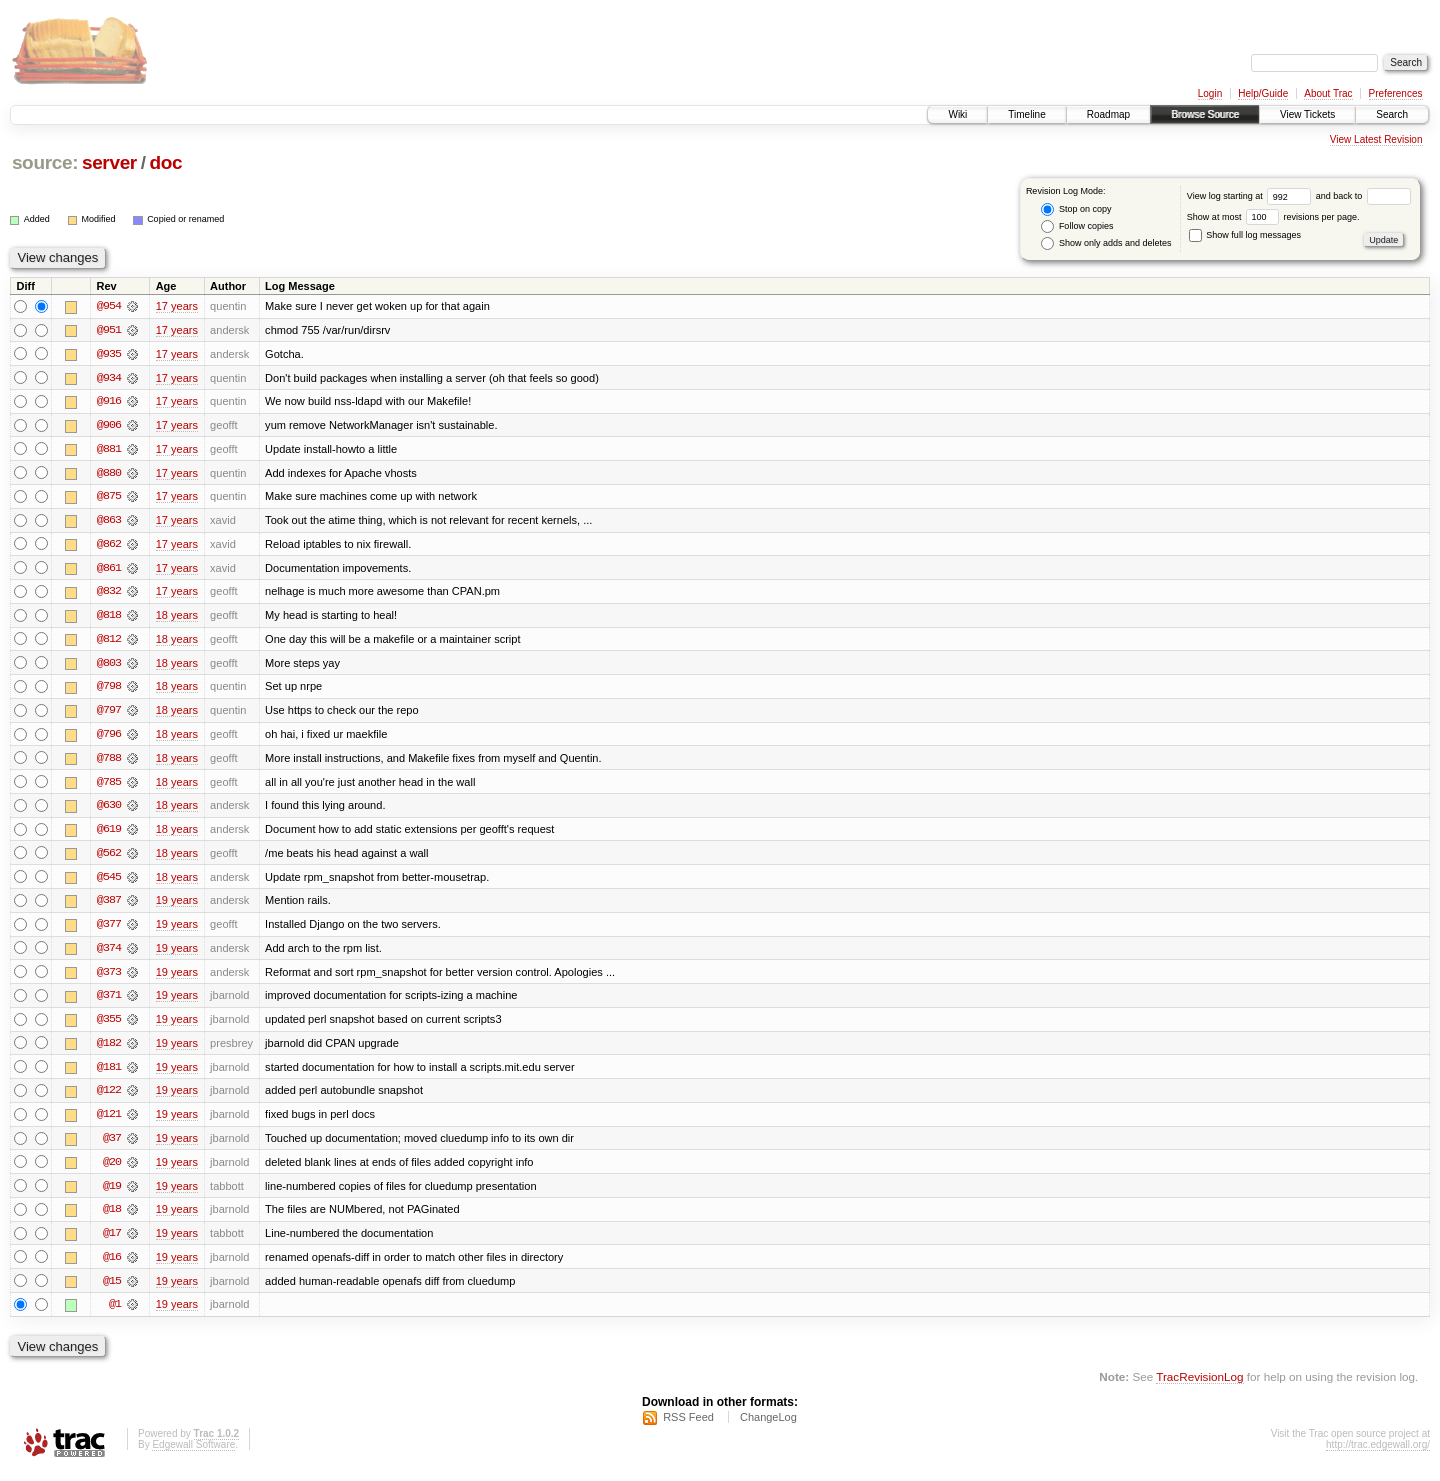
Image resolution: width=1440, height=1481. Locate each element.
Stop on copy (1076, 209)
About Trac (1328, 93)
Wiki (957, 114)
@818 (109, 618)
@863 (109, 522)
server (109, 162)
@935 (109, 354)
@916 (109, 402)
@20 (112, 1170)
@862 (109, 546)
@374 (109, 954)
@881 (109, 450)
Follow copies (1077, 226)
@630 (109, 810)
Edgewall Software (193, 1454)
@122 (109, 1098)
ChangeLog (768, 1427)
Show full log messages (1245, 235)
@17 (112, 1242)
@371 (109, 1002)
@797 (109, 714)
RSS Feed (688, 1427)
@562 (109, 858)
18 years (177, 618)
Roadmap (1108, 114)
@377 (109, 930)
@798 (109, 690)
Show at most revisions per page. (1273, 217)
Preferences (1396, 93)
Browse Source (1205, 114)
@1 (115, 1314)
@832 (109, 594)
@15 (112, 1290)
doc (165, 162)
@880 (109, 474)
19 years (177, 906)
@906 (109, 426)
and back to (1363, 196)
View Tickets (1307, 114)
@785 (109, 786)
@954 (109, 306)
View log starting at (1251, 196)
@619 (109, 834)
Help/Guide (1263, 93)
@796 (109, 738)
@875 (109, 498)
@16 (112, 1266)
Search (1392, 114)
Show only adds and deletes (1106, 243)
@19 (112, 1194)
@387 (109, 906)
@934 (109, 378)
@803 (109, 666)
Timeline (1026, 114)
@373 (109, 978)
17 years (177, 306)
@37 (112, 1146)
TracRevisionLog (1199, 1386)
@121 (109, 1122)
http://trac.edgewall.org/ (1378, 1454)
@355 (109, 1026)
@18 (112, 1218)
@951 (109, 330)
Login (1210, 93)
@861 (109, 570)
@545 (109, 882)
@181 (109, 1074)
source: (45, 162)
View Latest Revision (1376, 139)
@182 (109, 1050)
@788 (109, 762)
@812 (109, 642)
